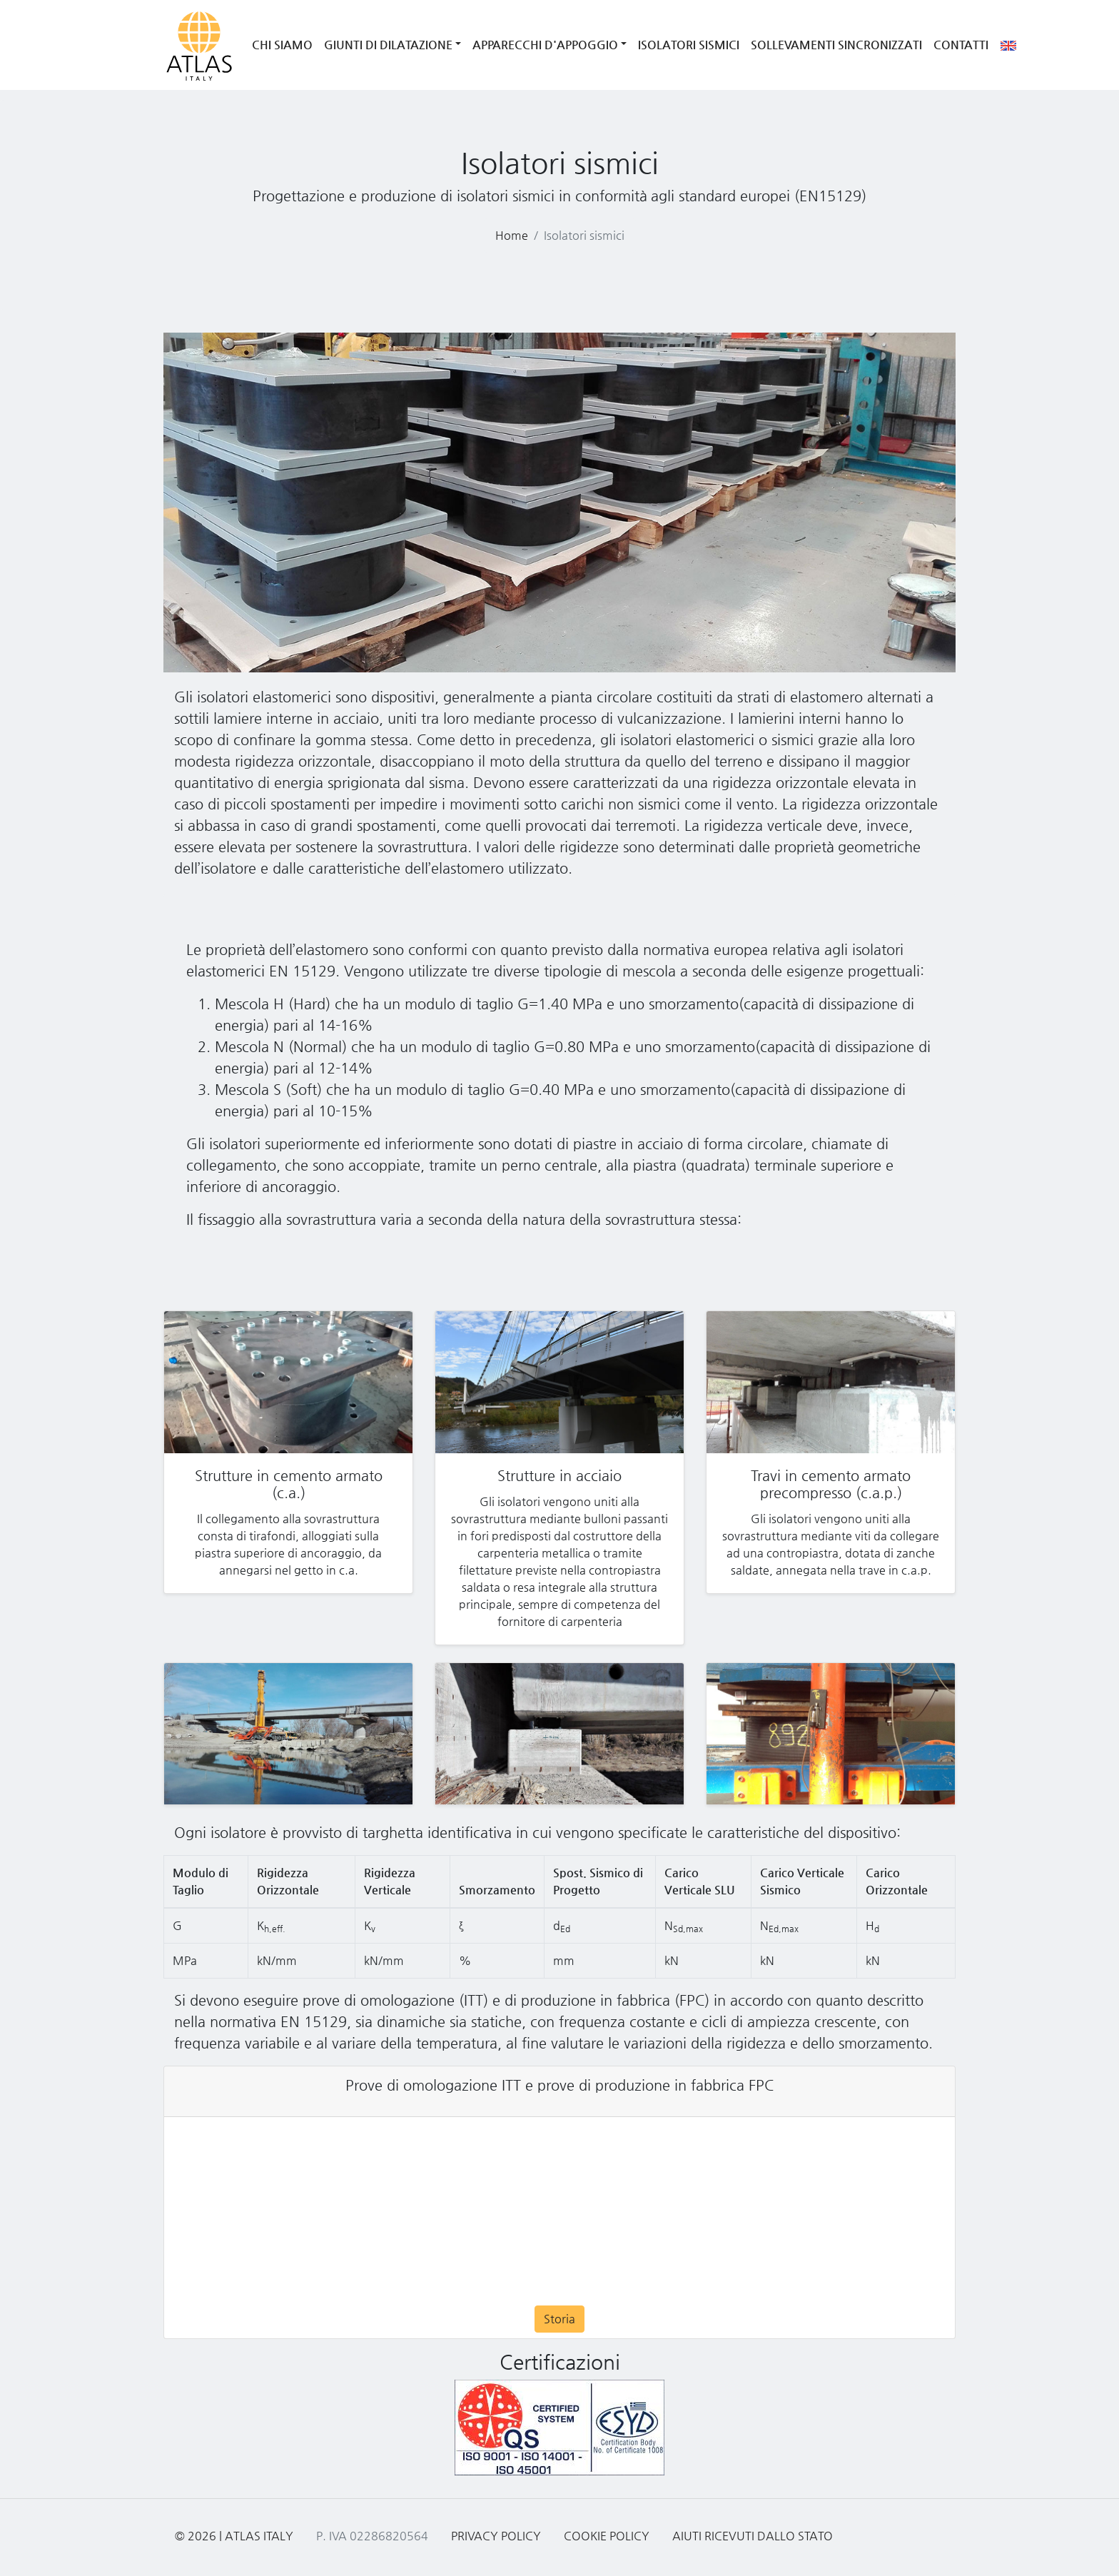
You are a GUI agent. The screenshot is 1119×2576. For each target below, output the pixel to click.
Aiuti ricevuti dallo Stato (752, 2535)
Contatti (960, 44)
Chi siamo (282, 44)
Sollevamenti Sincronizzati (836, 44)
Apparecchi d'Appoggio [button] (545, 44)
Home (511, 235)
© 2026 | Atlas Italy (234, 2535)
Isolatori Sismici (688, 44)
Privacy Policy (496, 2535)
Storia (559, 2318)
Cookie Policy (606, 2535)
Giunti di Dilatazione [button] (388, 44)
